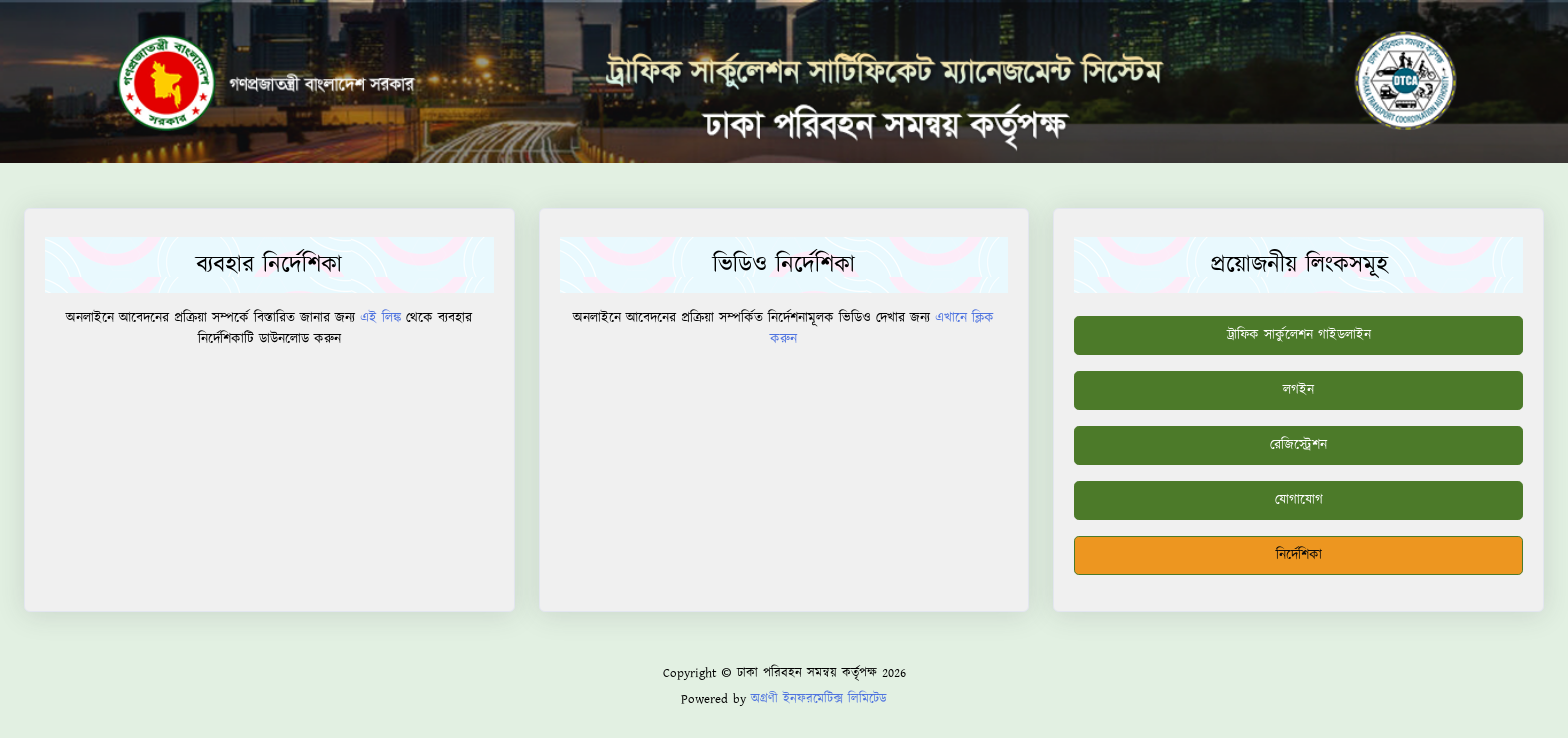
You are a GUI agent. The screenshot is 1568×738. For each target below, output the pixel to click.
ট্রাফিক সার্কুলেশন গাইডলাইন (1299, 335)
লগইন (1298, 390)
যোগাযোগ (1299, 500)
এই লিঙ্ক (380, 318)
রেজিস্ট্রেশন (1298, 445)
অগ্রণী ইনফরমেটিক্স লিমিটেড (819, 699)
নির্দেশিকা (1299, 555)
